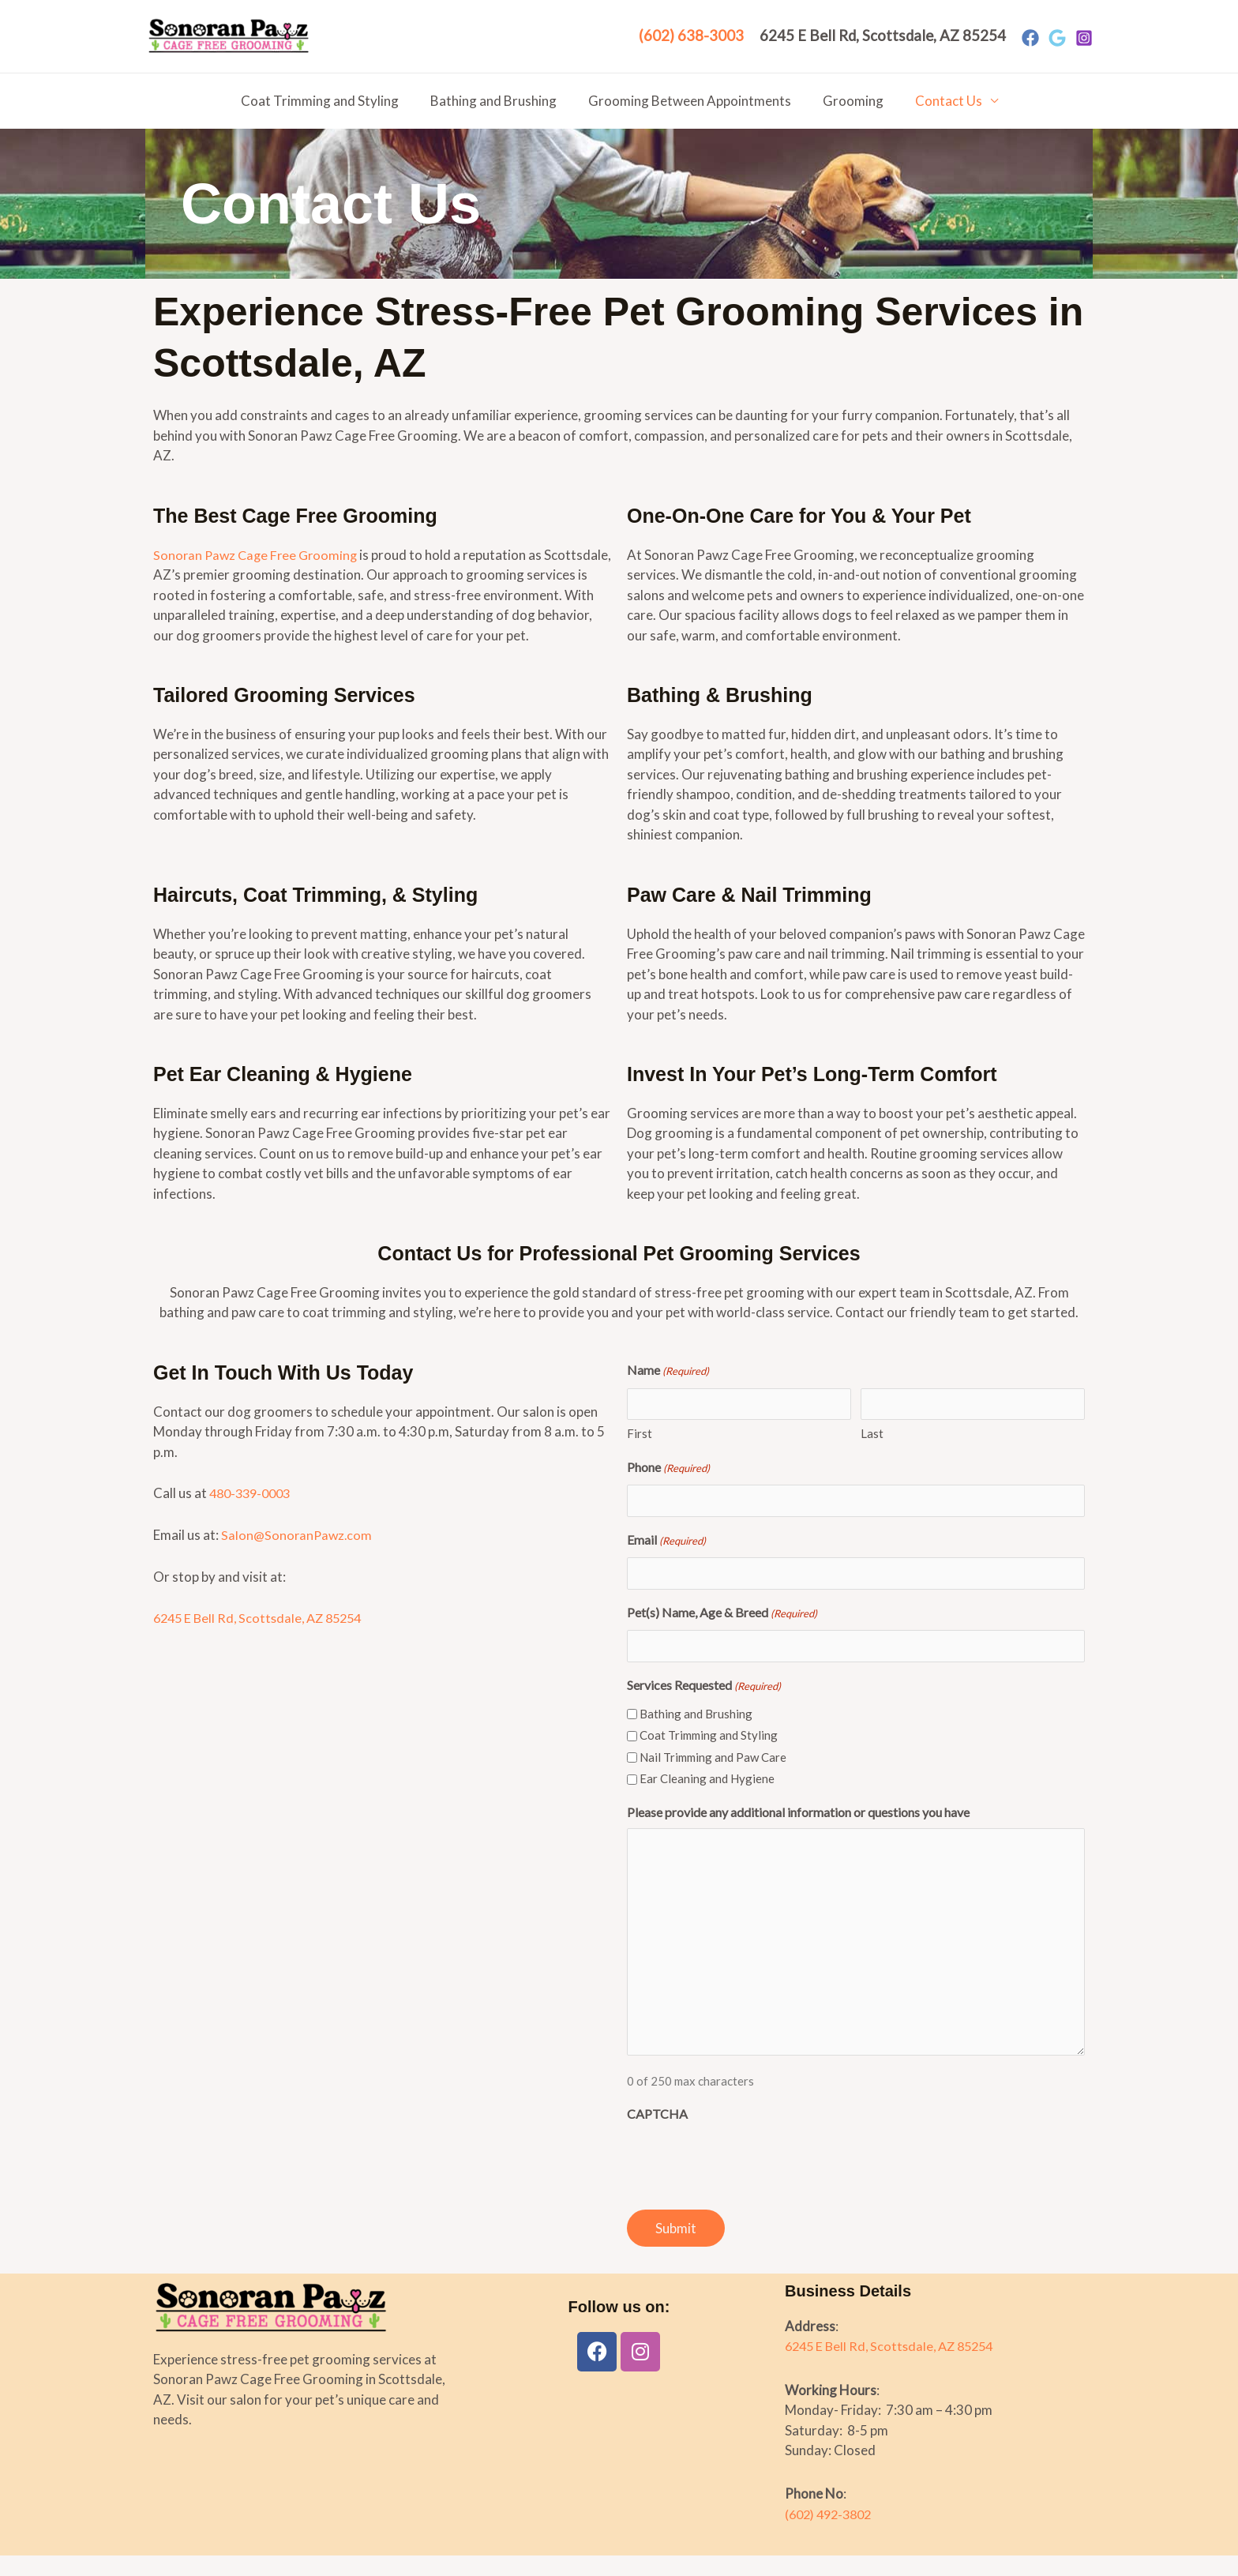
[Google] (1057, 38)
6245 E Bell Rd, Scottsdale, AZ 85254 (263, 1638)
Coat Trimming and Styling (329, 100)
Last (872, 1454)
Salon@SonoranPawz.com (298, 1554)
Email (666, 1561)
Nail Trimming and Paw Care (713, 1777)
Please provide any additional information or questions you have (798, 1831)
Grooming (848, 100)
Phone (668, 1488)
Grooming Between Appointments (689, 100)
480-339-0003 (253, 1513)
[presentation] (747, 2181)
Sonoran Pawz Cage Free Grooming (258, 554)
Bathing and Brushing (498, 100)
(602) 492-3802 (832, 2533)
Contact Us (939, 100)
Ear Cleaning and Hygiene (707, 1799)
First (639, 1454)
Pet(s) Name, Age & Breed (722, 1634)
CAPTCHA (657, 2134)
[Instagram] (1084, 38)
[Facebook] (1030, 38)
